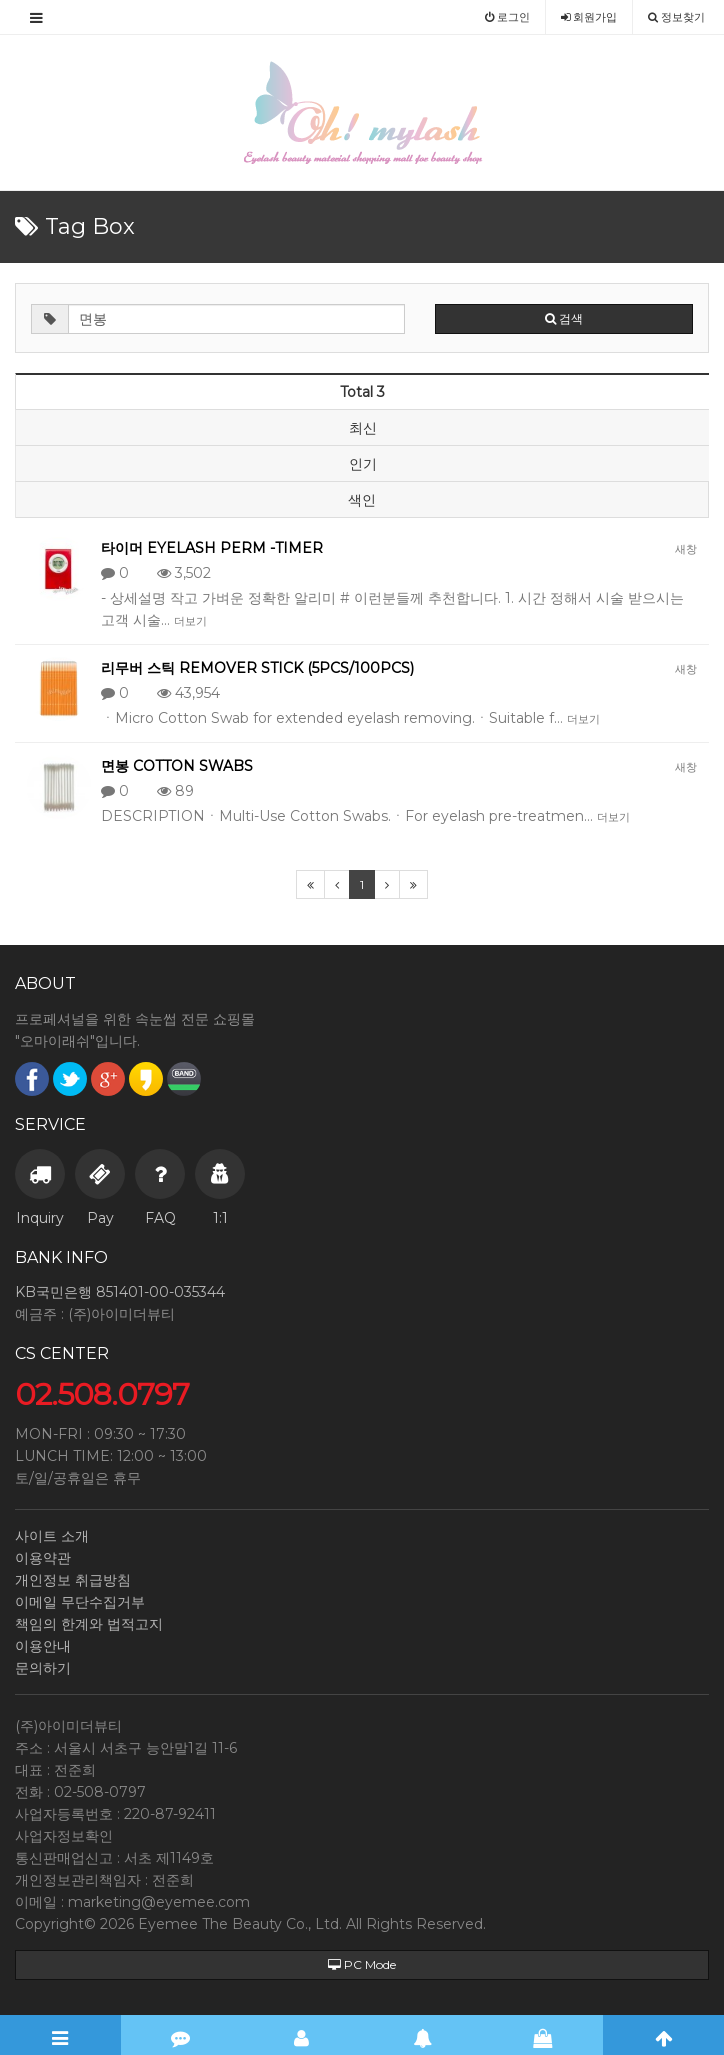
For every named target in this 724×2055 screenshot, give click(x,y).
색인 (362, 500)
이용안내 (43, 1646)
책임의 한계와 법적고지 (89, 1624)
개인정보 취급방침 (73, 1580)
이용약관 (43, 1558)
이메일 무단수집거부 (80, 1602)
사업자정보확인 (64, 1836)
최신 (363, 428)
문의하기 (43, 1668)
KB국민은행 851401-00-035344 (120, 1292)
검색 (564, 318)
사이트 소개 (52, 1536)
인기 (363, 464)
